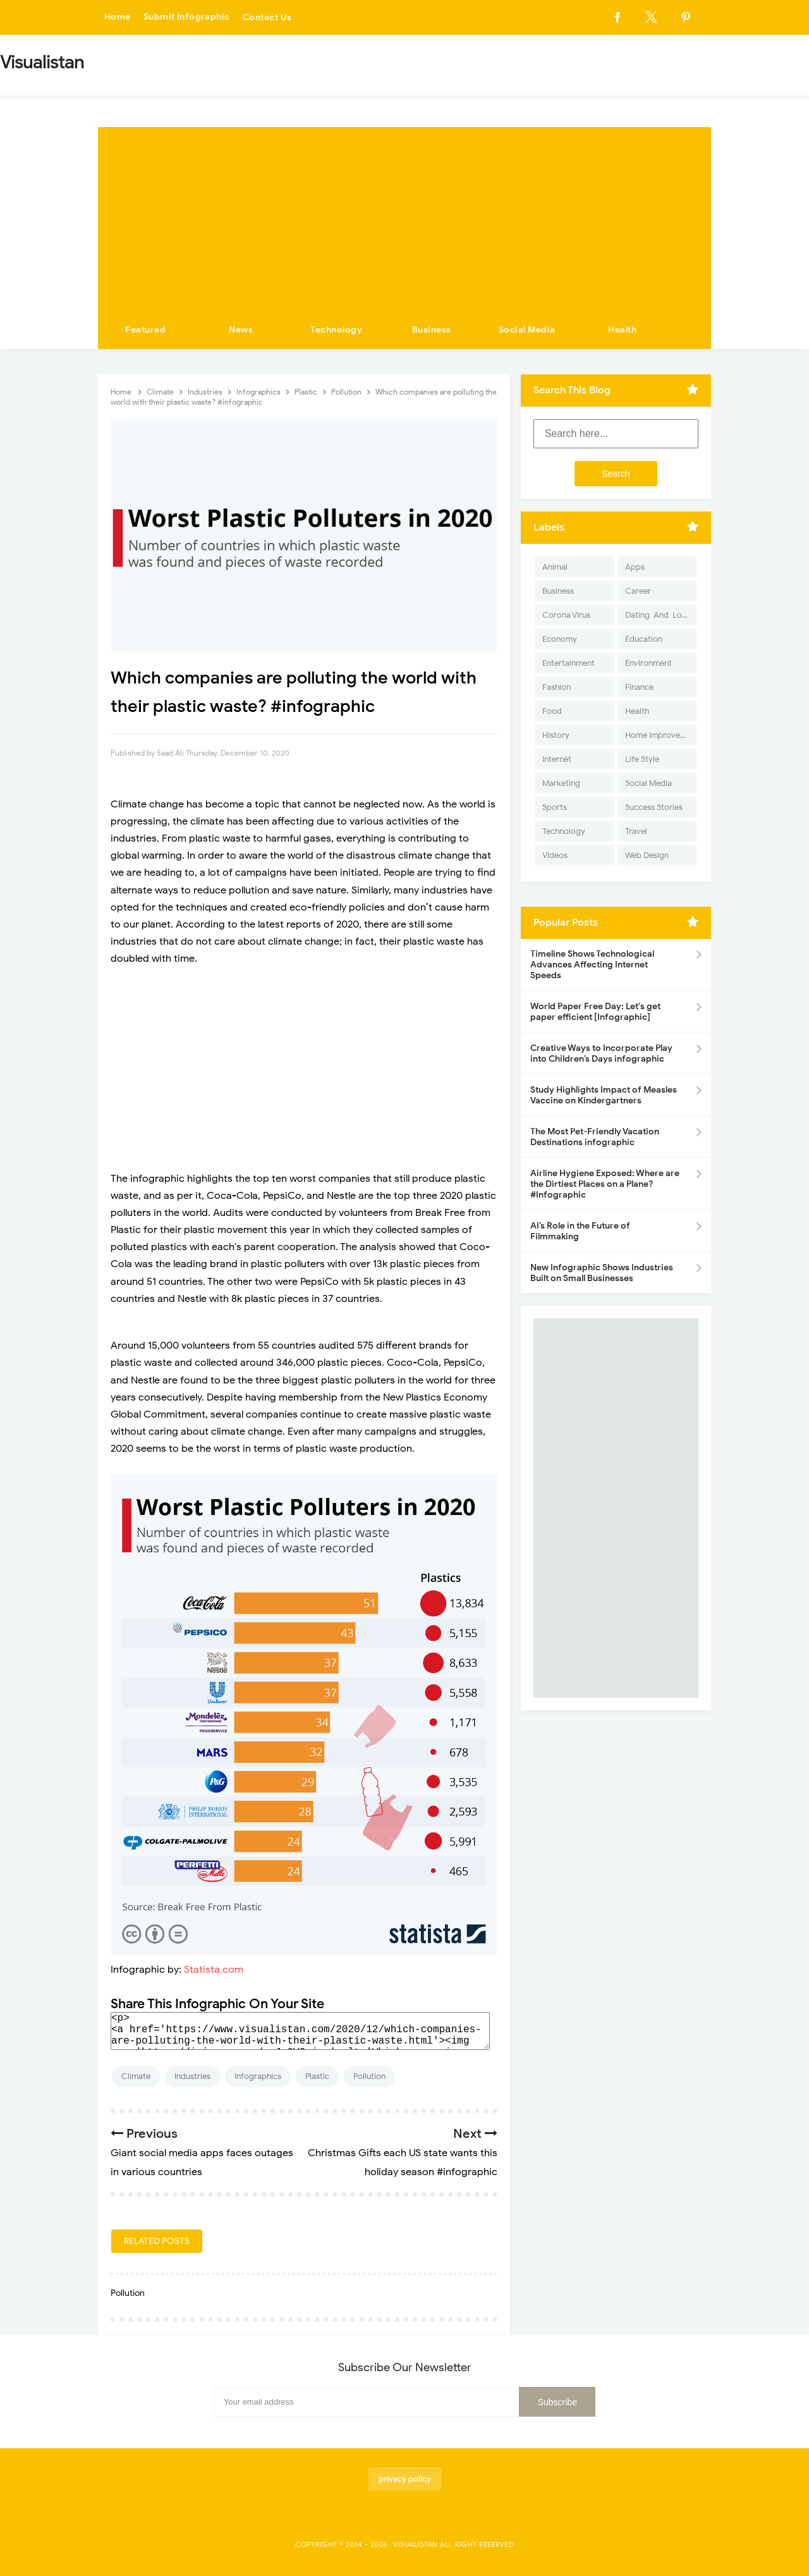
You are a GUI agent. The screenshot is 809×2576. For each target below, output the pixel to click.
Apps (635, 566)
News (241, 329)
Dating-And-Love (658, 615)
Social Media (527, 329)
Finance (639, 687)
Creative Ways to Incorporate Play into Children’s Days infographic (601, 1053)
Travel (636, 831)
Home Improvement (660, 735)
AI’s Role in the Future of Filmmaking (580, 1231)
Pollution (369, 2076)
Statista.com (213, 1969)
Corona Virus (566, 615)
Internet (556, 759)
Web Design (647, 855)
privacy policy (405, 2479)
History (555, 735)
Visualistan (415, 2544)
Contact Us (268, 17)
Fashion (556, 687)
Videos (555, 855)
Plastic (317, 2076)
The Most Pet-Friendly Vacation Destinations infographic (594, 1137)
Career (638, 591)
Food (552, 711)
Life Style (642, 759)
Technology (336, 329)
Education (643, 639)
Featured (145, 329)
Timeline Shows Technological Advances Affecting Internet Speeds (592, 964)
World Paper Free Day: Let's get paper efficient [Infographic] (595, 1011)
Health (622, 329)
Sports (554, 807)
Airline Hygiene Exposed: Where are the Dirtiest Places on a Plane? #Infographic (604, 1184)
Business (431, 329)
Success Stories (654, 807)
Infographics (257, 2076)
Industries (192, 2076)
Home (117, 17)
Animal (555, 566)
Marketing (561, 783)
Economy (559, 639)
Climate (135, 2076)
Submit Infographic (187, 17)
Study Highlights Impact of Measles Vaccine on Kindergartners (603, 1095)
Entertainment (568, 663)
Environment (648, 663)
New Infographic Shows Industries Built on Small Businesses (601, 1273)
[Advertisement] (404, 215)
